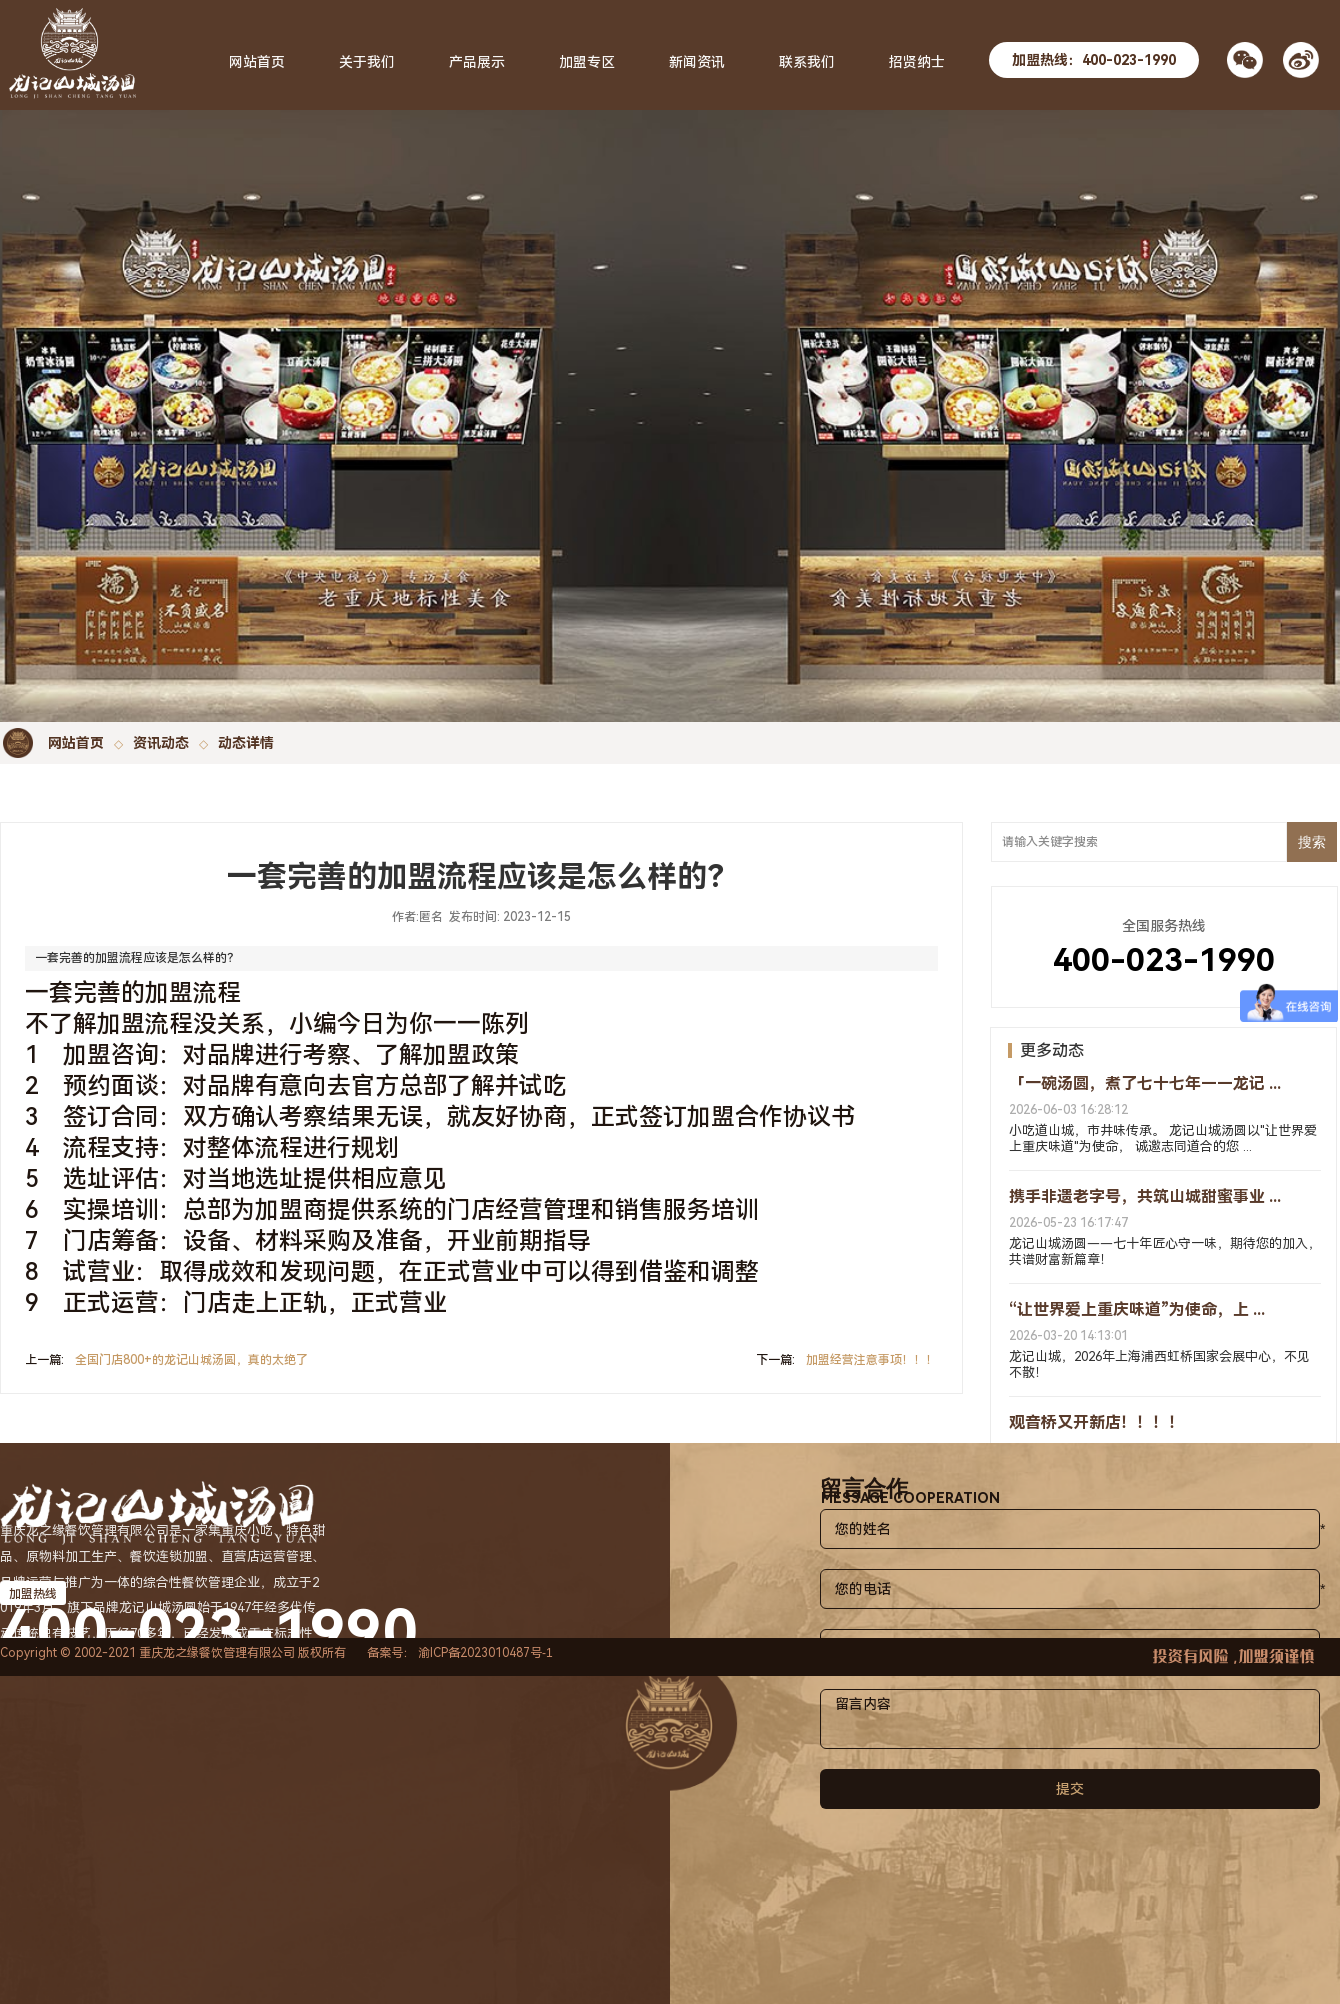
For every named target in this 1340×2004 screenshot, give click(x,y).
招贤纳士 (917, 62)
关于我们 (367, 62)
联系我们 (807, 62)
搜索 (1312, 842)
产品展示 (477, 62)
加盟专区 (587, 62)
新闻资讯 (697, 62)
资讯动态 (161, 743)
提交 (1070, 1789)
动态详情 (246, 743)
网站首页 (76, 743)
